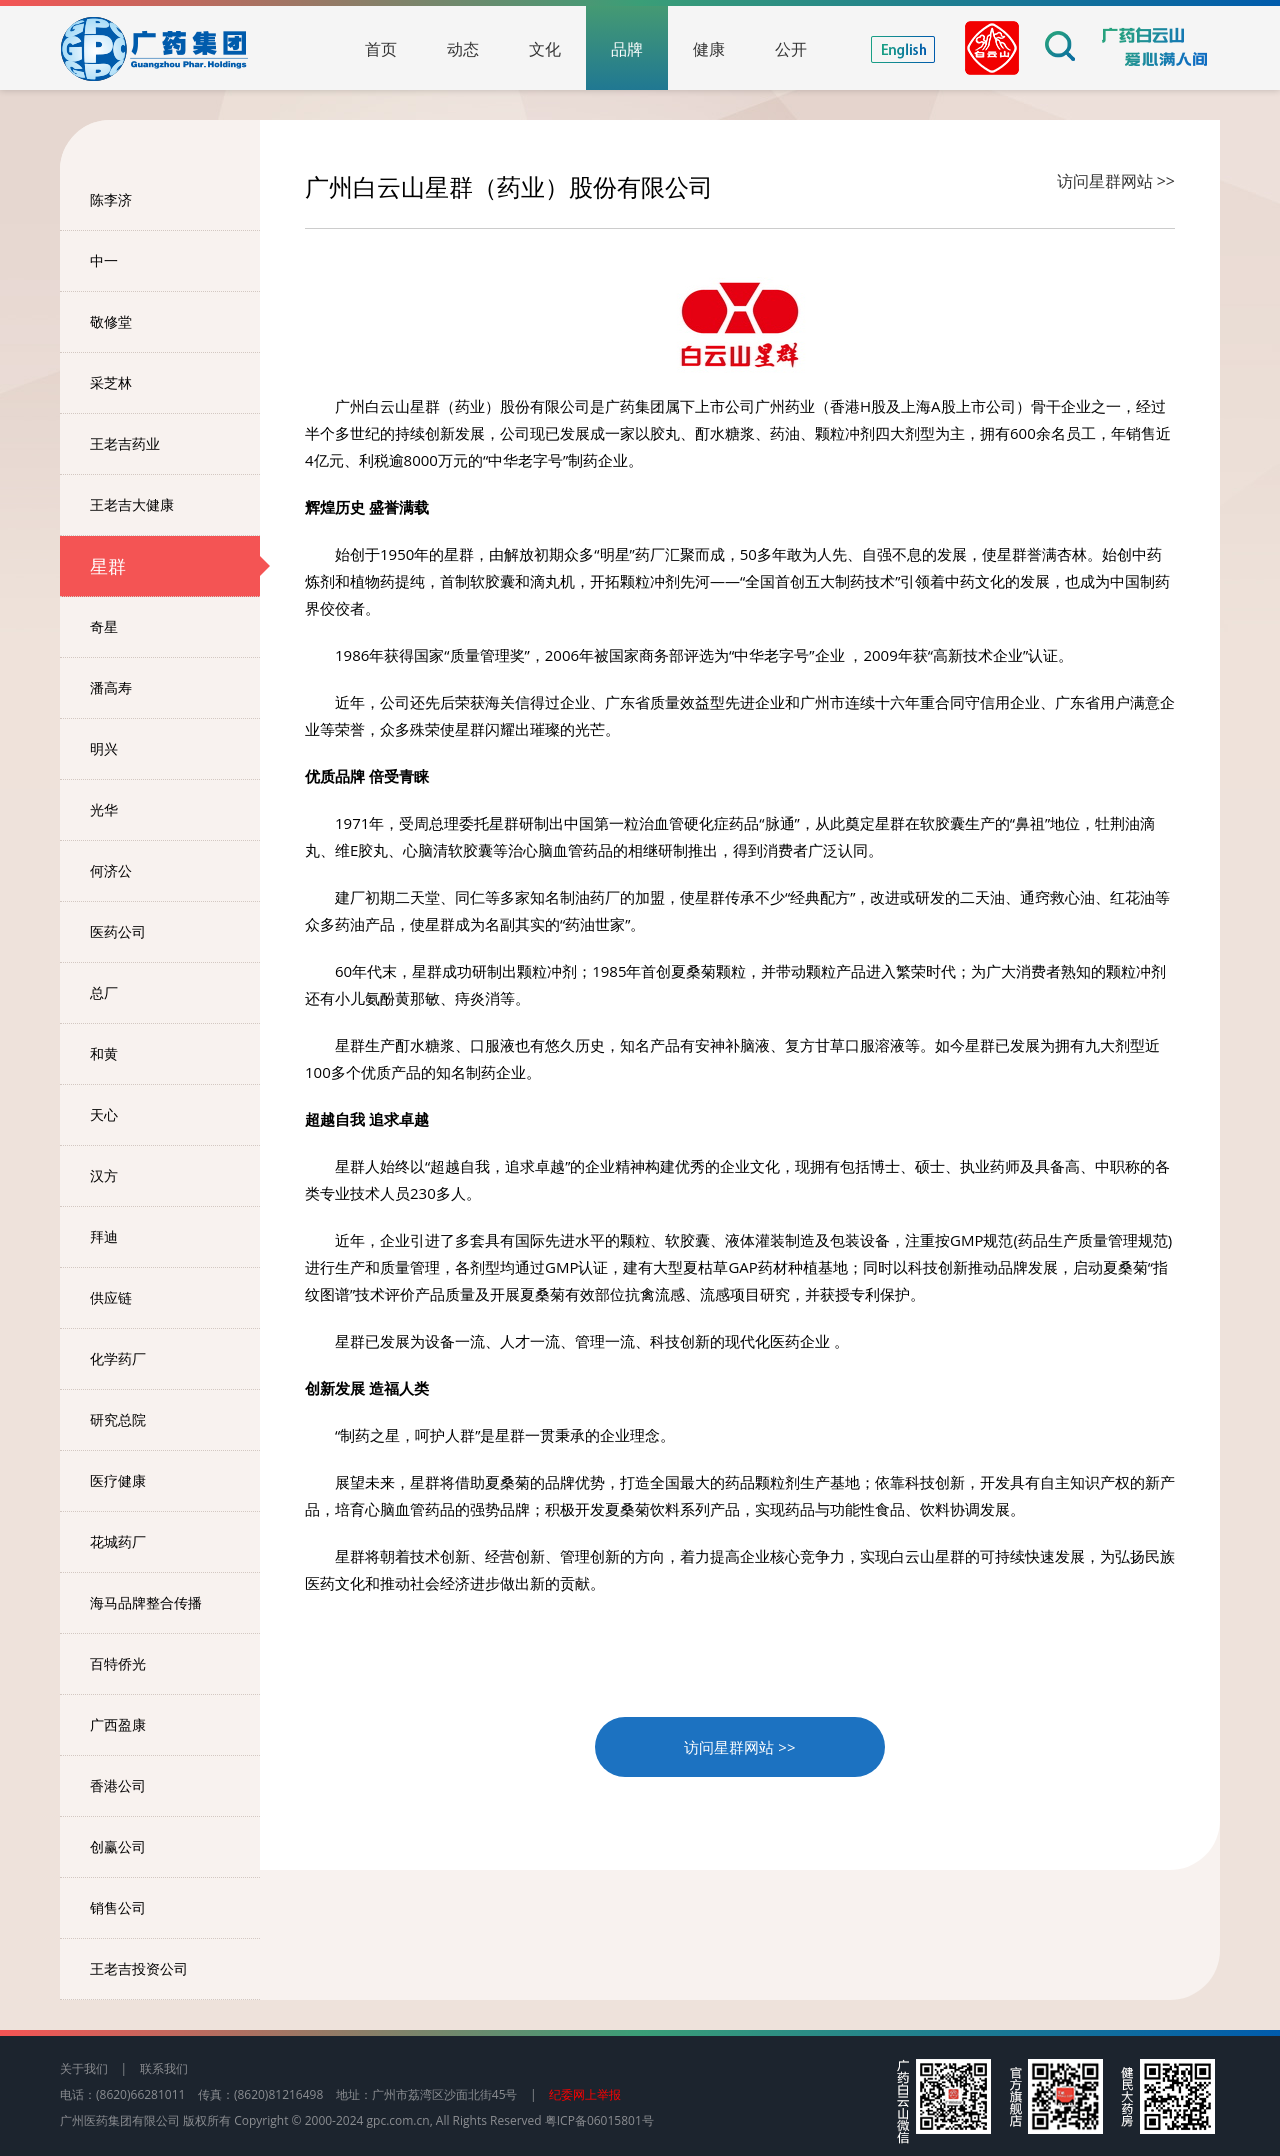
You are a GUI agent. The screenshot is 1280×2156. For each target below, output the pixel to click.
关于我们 (84, 2068)
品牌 (627, 49)
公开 (791, 49)
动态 (463, 49)
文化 (545, 49)
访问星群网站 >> (1116, 181)
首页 (381, 49)
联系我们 (164, 2068)
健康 (709, 49)
